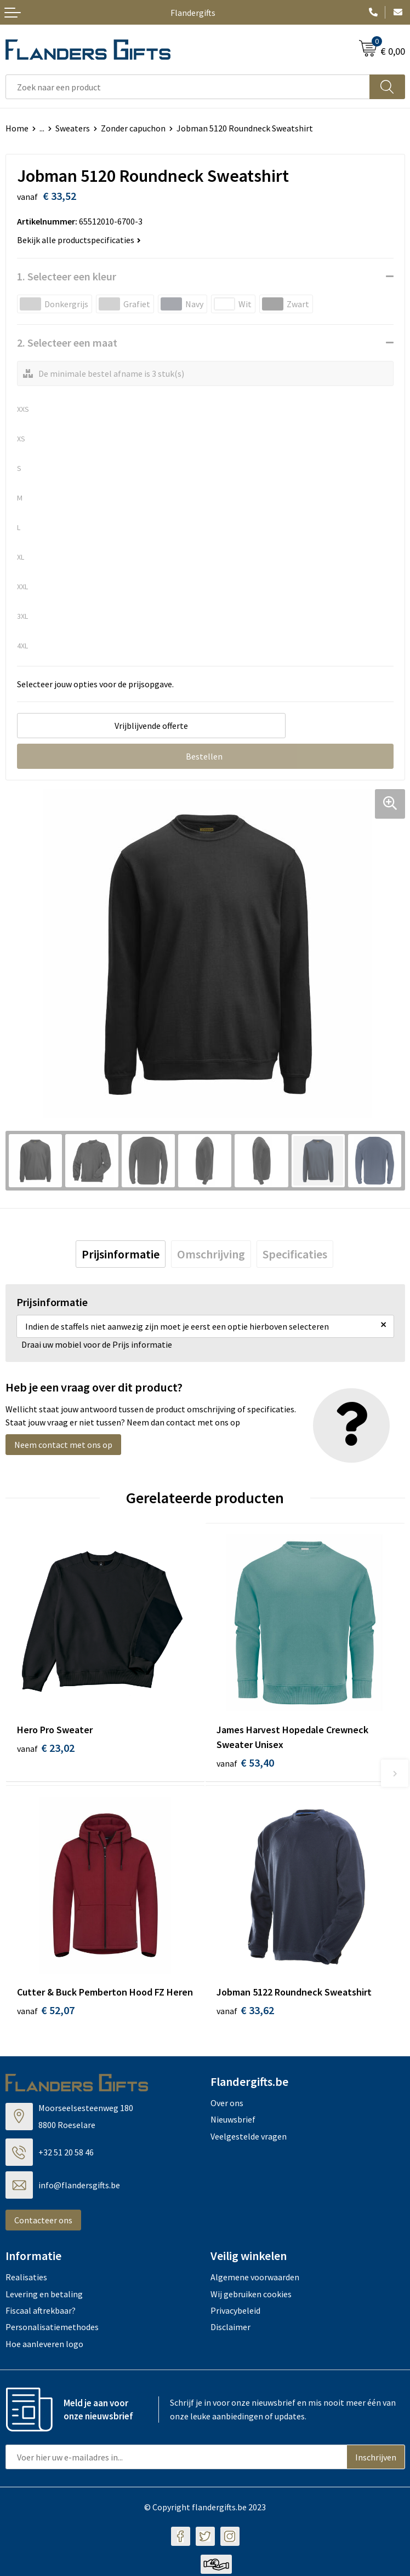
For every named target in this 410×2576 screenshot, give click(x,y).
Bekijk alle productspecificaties (79, 239)
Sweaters (72, 128)
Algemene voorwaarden (254, 2279)
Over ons (226, 2104)
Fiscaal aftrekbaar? (40, 2312)
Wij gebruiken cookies (251, 2295)
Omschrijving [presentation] (211, 1254)
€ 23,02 (46, 1748)
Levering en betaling (44, 2295)
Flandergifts (192, 12)
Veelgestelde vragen (248, 2137)
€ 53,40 (245, 1762)
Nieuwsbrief (232, 2121)
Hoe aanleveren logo (44, 2345)
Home (17, 128)
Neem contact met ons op (63, 1444)
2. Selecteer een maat (67, 342)
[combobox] (187, 86)
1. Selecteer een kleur (66, 276)
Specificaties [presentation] (295, 1254)
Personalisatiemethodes (52, 2329)
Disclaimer (230, 2329)
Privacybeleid (235, 2312)
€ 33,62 (245, 2012)
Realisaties (26, 2279)
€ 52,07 (46, 2012)
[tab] (121, 1254)
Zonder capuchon (133, 128)
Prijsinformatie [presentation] (121, 1254)
